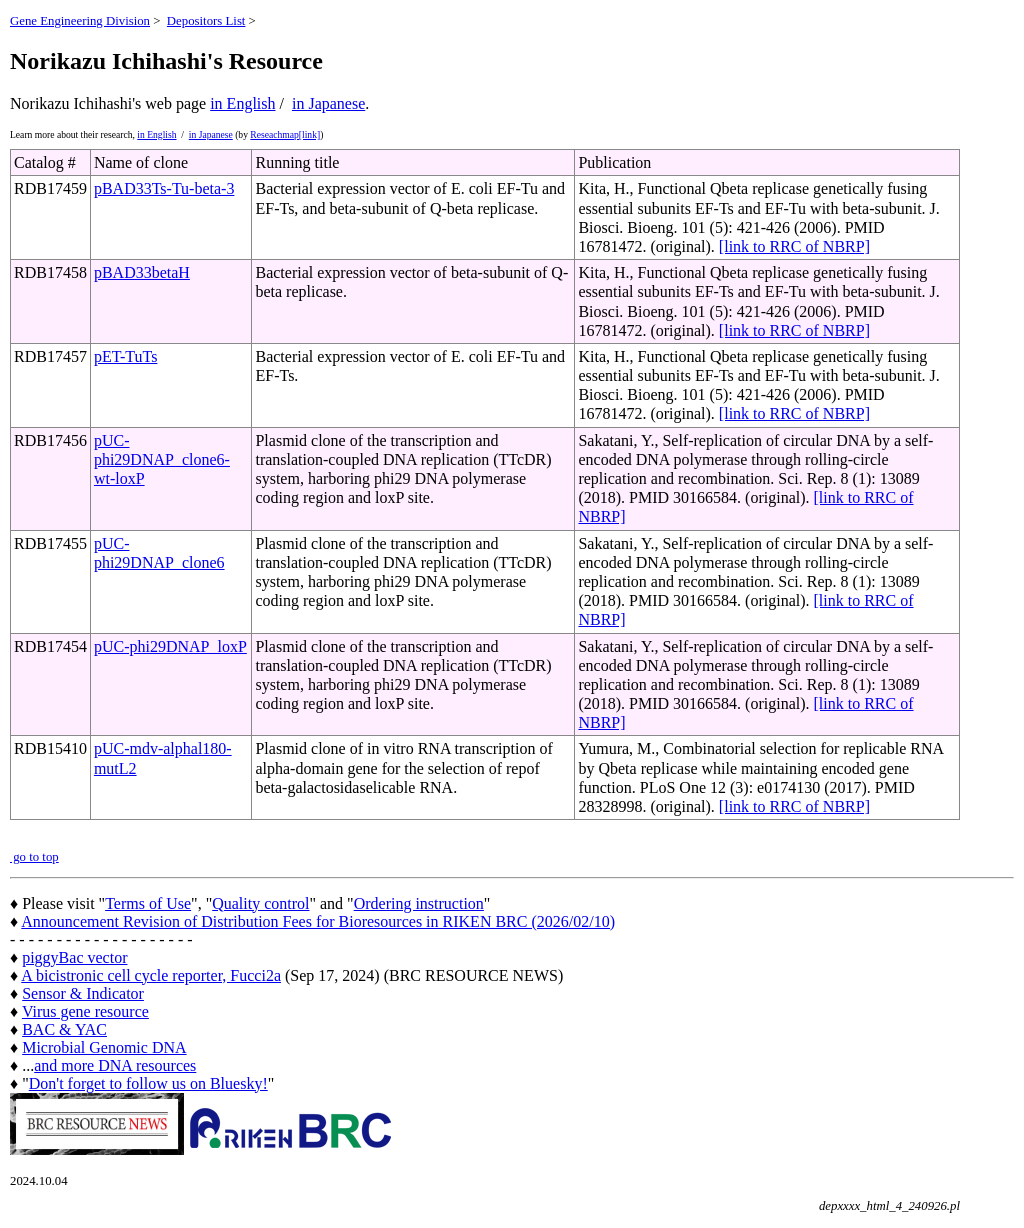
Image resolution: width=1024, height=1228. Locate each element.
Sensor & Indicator (83, 993)
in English (242, 103)
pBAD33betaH (142, 272)
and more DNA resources (115, 1065)
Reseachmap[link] (285, 134)
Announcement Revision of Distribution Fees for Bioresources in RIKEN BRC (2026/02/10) (318, 921)
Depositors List (206, 21)
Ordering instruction (419, 903)
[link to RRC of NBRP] (794, 246)
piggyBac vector (74, 957)
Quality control (260, 903)
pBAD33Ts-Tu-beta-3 (164, 188)
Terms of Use (148, 903)
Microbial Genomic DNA (104, 1047)
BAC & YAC (64, 1029)
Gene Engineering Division (80, 21)
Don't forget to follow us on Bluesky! (148, 1083)
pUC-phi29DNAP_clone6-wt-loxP (162, 459)
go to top (34, 857)
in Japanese (328, 103)
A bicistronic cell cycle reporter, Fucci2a (151, 975)
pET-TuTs (126, 356)
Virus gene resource (85, 1011)
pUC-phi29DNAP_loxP (170, 646)
